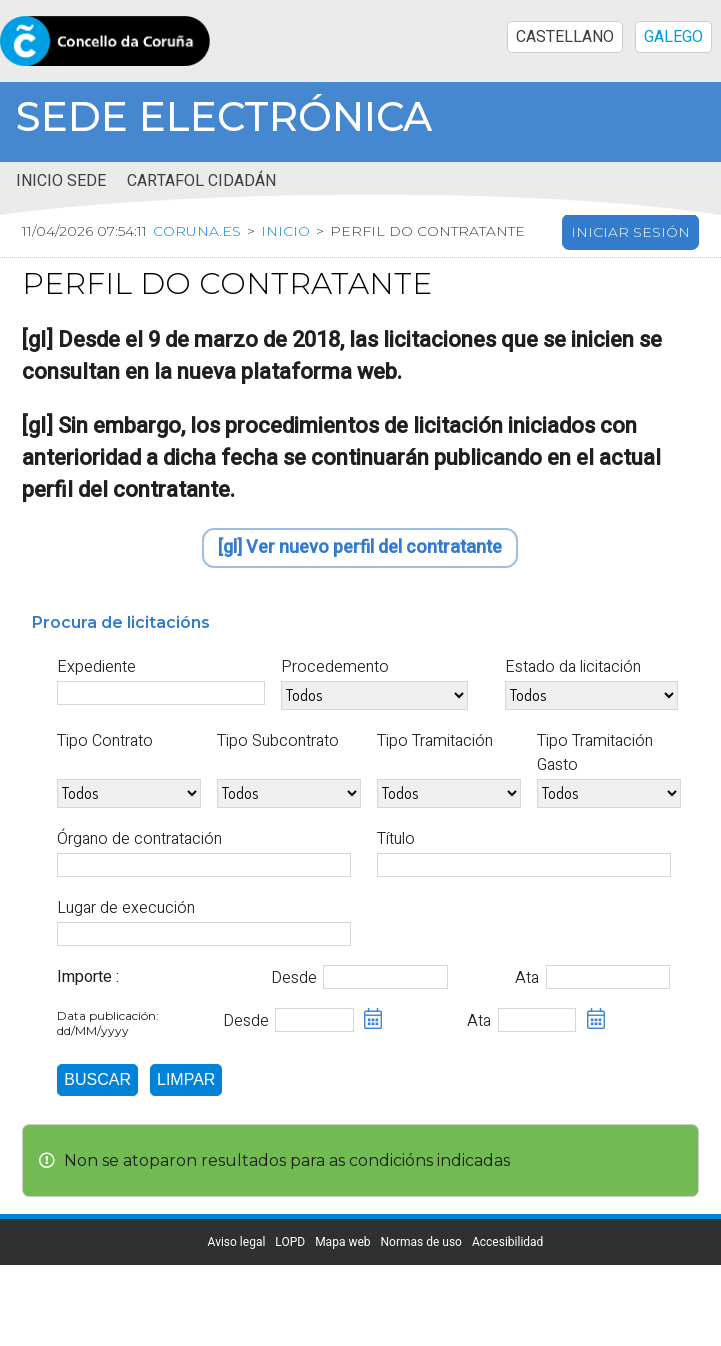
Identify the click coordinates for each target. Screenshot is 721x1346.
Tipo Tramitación (435, 741)
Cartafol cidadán (201, 181)
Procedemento (335, 667)
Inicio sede (61, 181)
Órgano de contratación (139, 839)
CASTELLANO (565, 37)
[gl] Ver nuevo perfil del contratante (360, 547)
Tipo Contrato (105, 741)
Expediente (96, 667)
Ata (527, 978)
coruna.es (202, 232)
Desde (294, 978)
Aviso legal (237, 1242)
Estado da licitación (573, 667)
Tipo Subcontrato (278, 741)
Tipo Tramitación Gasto (595, 753)
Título (396, 839)
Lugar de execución (126, 908)
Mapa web (342, 1242)
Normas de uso (421, 1242)
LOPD (290, 1242)
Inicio (290, 232)
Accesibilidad (507, 1242)
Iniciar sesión (630, 233)
